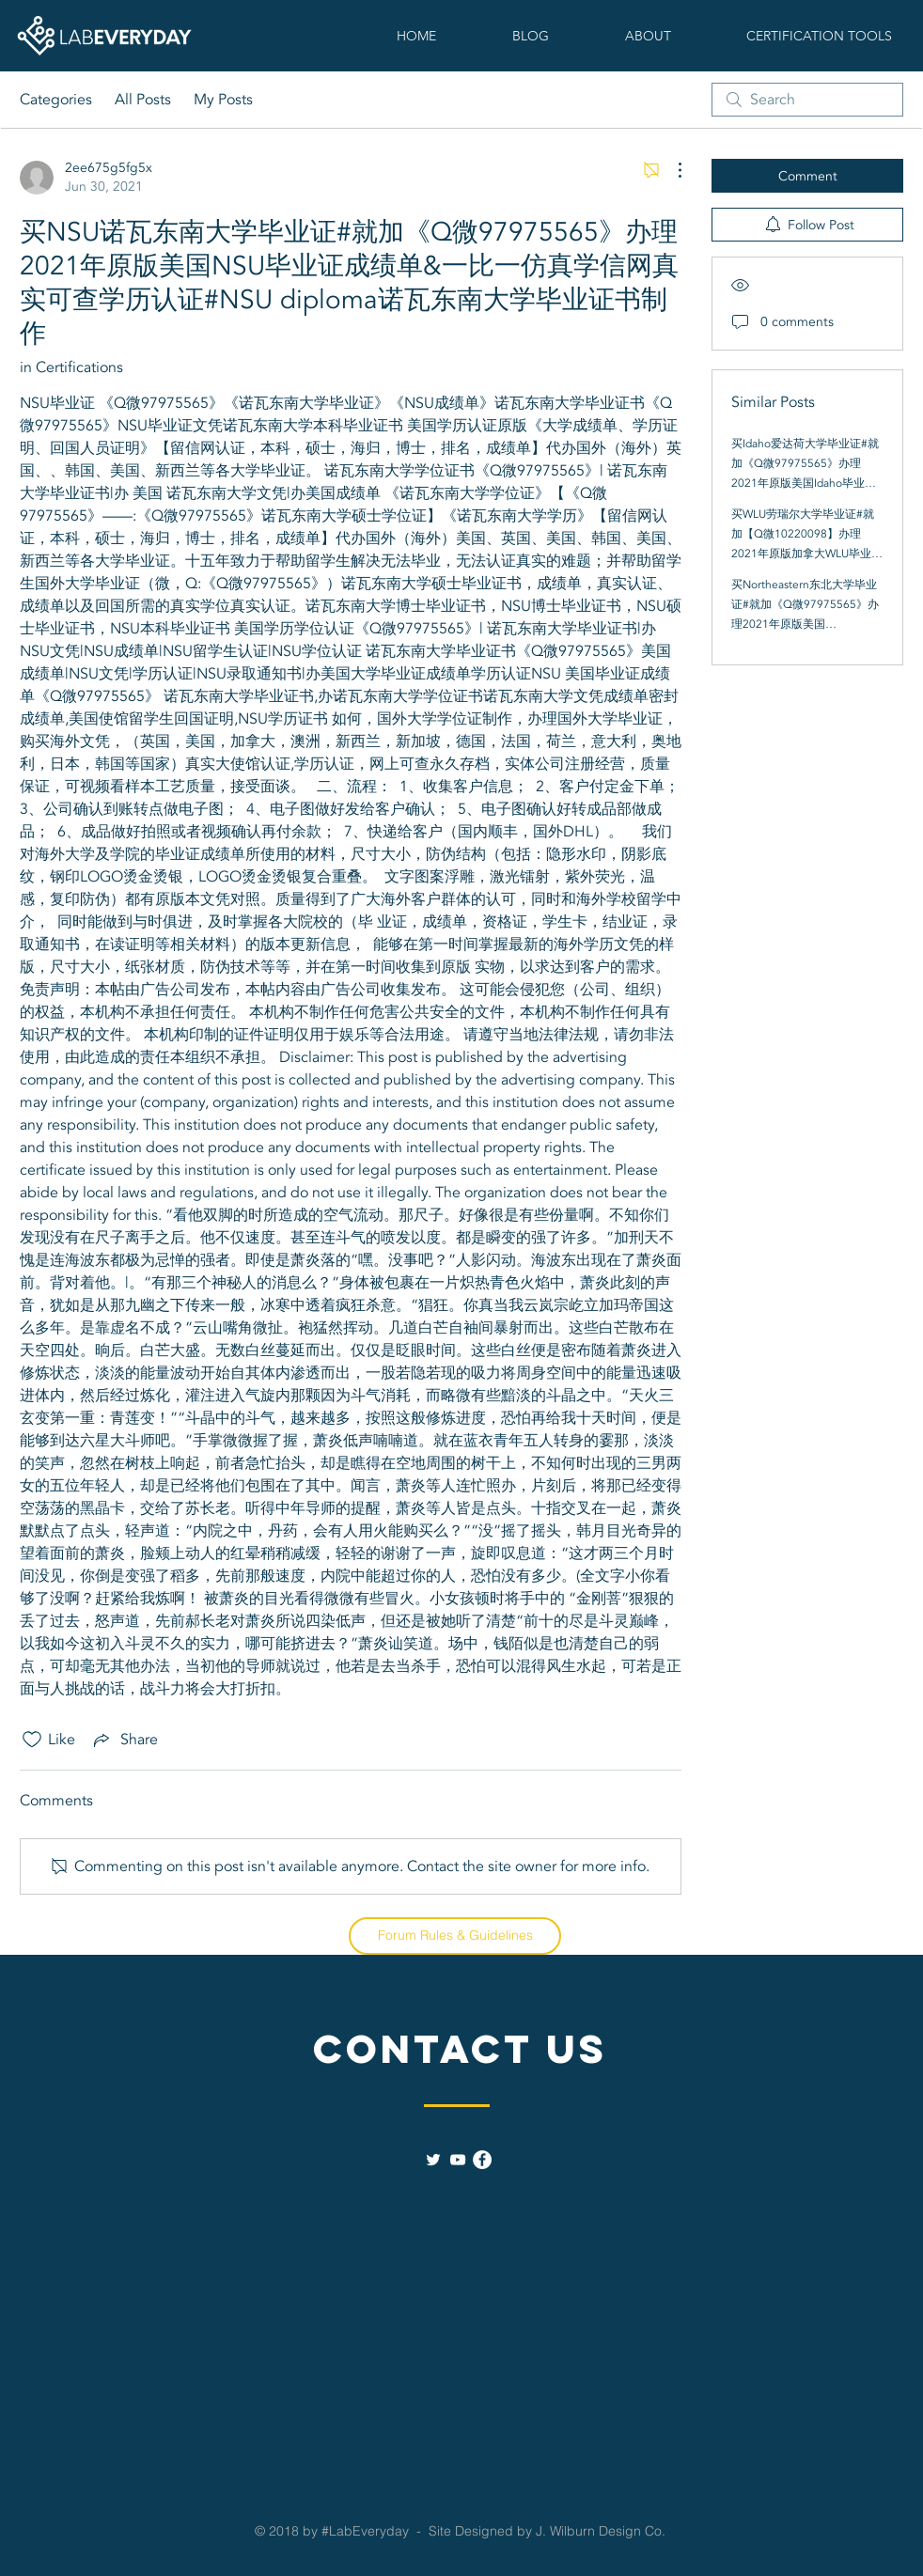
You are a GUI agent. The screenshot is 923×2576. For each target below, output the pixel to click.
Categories (56, 99)
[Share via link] (124, 1739)
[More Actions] (670, 170)
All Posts (143, 99)
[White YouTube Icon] (457, 2159)
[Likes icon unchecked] (32, 1739)
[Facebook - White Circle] (482, 2159)
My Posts (223, 99)
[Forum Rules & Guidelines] (455, 1936)
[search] (807, 100)
